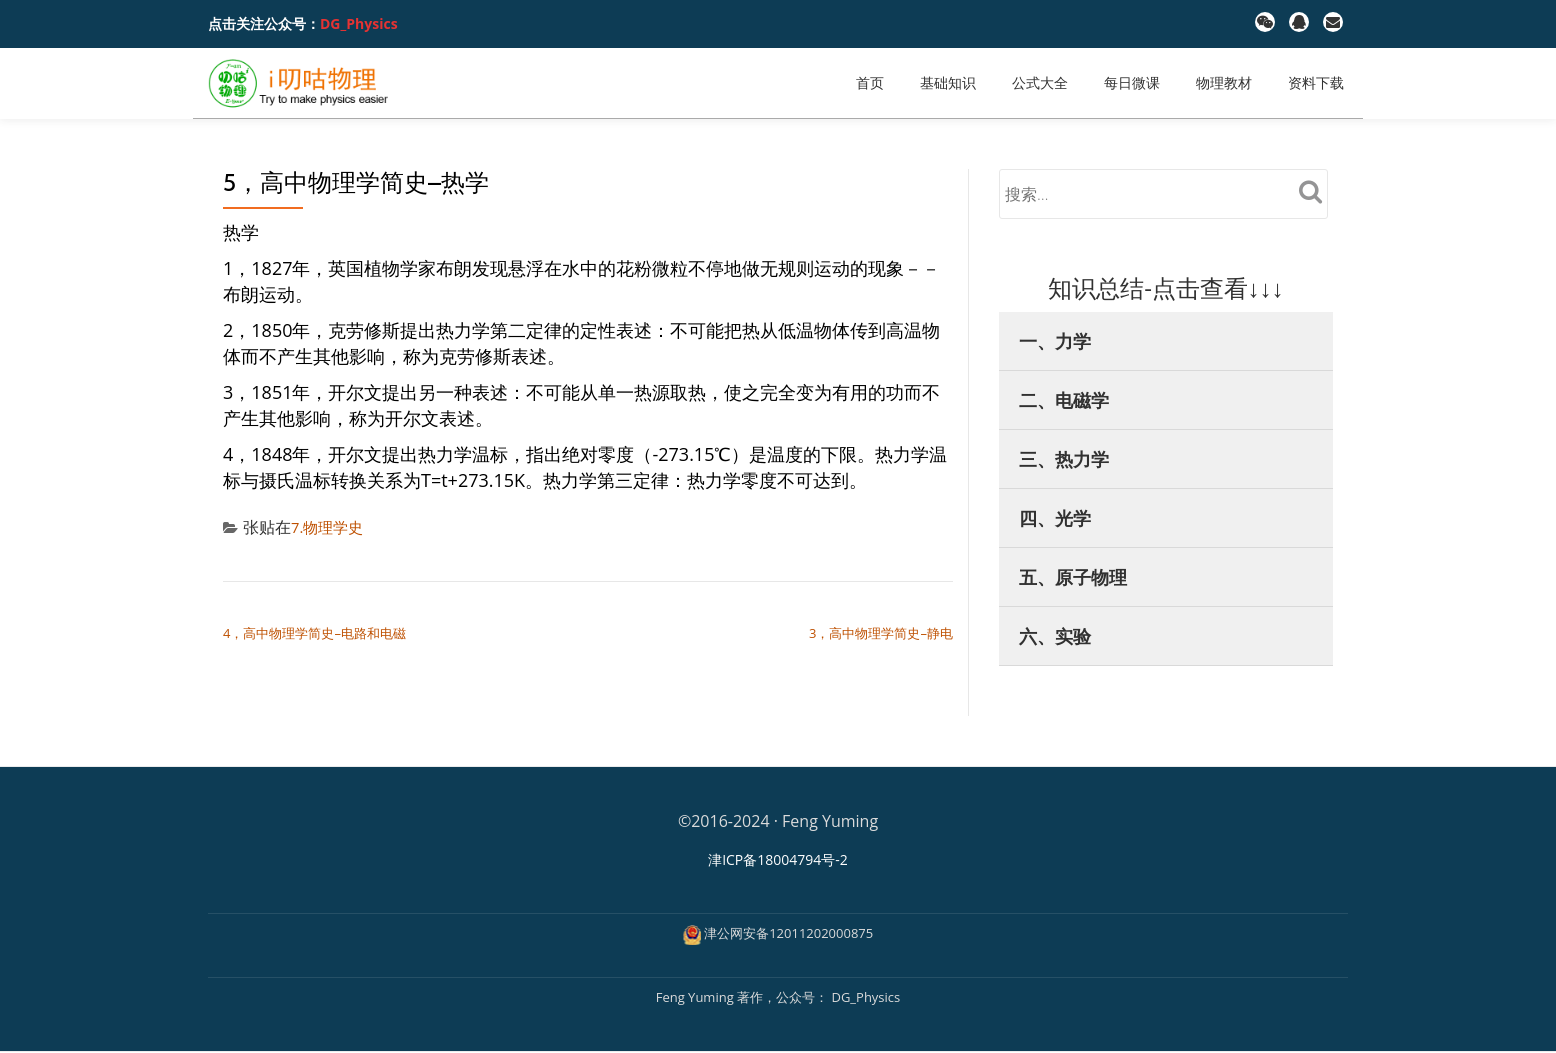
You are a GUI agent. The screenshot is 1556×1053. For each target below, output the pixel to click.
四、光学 (1055, 518)
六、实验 (1055, 636)
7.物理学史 (329, 527)
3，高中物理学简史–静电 (881, 633)
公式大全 (1040, 83)
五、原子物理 (1073, 577)
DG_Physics (359, 23)
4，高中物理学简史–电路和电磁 (314, 633)
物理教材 (1224, 83)
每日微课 (1132, 83)
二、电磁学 (1064, 400)
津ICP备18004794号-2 (778, 859)
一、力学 (1055, 341)
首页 (870, 83)
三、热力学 (1064, 459)
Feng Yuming (696, 998)
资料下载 (1316, 83)
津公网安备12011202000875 (788, 934)
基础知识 (948, 83)
